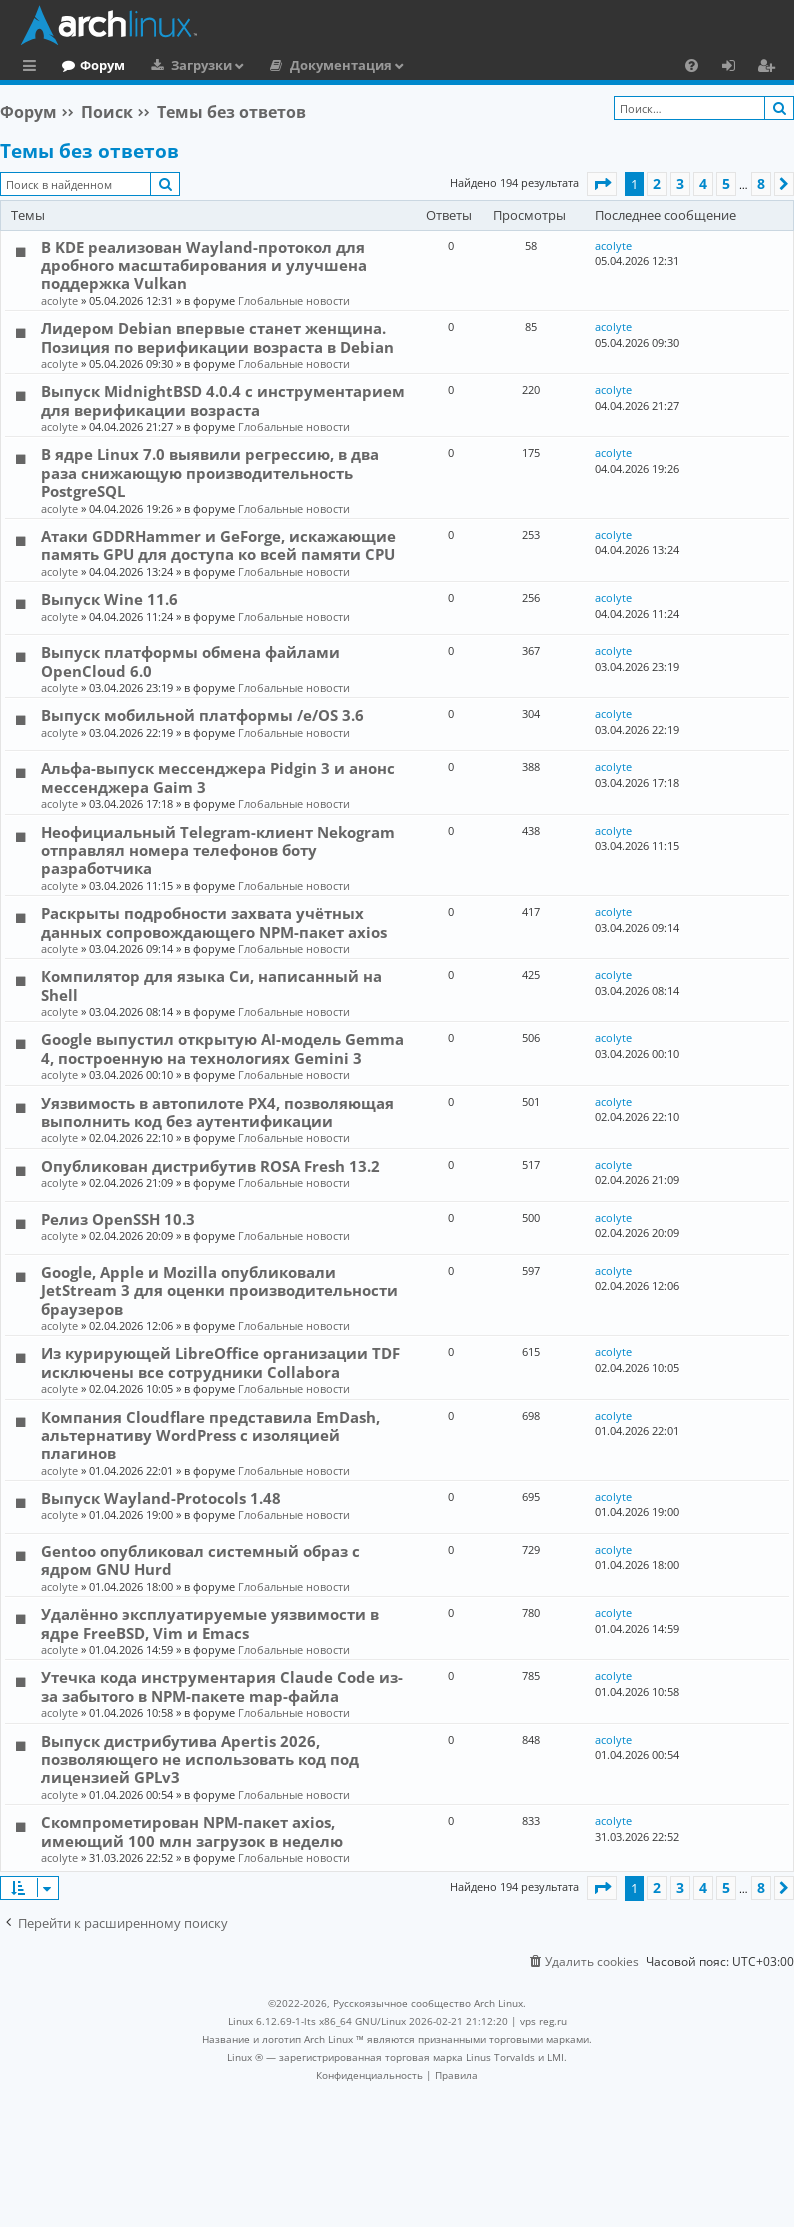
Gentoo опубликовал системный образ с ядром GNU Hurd (200, 1560)
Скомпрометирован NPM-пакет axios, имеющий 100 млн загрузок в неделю (192, 1831)
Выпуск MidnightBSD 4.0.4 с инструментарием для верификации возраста (223, 400)
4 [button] (703, 183)
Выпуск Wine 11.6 (109, 599)
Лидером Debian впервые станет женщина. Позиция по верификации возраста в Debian (217, 337)
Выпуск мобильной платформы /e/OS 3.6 (202, 715)
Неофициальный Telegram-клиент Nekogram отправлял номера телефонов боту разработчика (218, 850)
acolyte (59, 300)
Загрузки (283, 65)
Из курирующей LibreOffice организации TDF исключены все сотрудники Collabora (220, 1362)
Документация (423, 65)
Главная (90, 65)
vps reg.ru (543, 2021)
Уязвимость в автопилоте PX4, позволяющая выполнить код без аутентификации (217, 1112)
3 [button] (680, 183)
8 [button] (761, 183)
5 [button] (726, 183)
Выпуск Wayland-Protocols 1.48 (161, 1498)
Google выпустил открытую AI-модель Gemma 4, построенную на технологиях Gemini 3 (222, 1048)
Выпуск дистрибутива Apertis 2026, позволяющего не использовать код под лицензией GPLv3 (200, 1759)
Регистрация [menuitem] (770, 68)
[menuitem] (691, 65)
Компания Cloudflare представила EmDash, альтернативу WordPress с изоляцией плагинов (210, 1435)
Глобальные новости (294, 300)
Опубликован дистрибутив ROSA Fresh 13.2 (210, 1166)
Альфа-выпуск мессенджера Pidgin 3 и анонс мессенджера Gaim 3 (218, 777)
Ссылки (33, 68)
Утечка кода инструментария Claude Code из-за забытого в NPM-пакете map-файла (222, 1686)
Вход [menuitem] (735, 68)
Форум (184, 65)
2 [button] (657, 183)
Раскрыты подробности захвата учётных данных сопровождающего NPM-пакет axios (214, 922)
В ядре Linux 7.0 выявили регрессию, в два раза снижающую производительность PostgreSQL (210, 472)
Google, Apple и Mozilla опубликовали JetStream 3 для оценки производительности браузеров (219, 1290)
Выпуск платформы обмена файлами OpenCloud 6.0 (190, 661)
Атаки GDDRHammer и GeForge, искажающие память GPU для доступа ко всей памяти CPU (218, 545)
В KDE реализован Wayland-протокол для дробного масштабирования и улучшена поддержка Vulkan (204, 265)
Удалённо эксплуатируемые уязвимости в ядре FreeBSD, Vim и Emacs (210, 1623)
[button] (602, 184)
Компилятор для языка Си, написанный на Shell (211, 985)
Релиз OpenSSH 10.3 (118, 1219)
